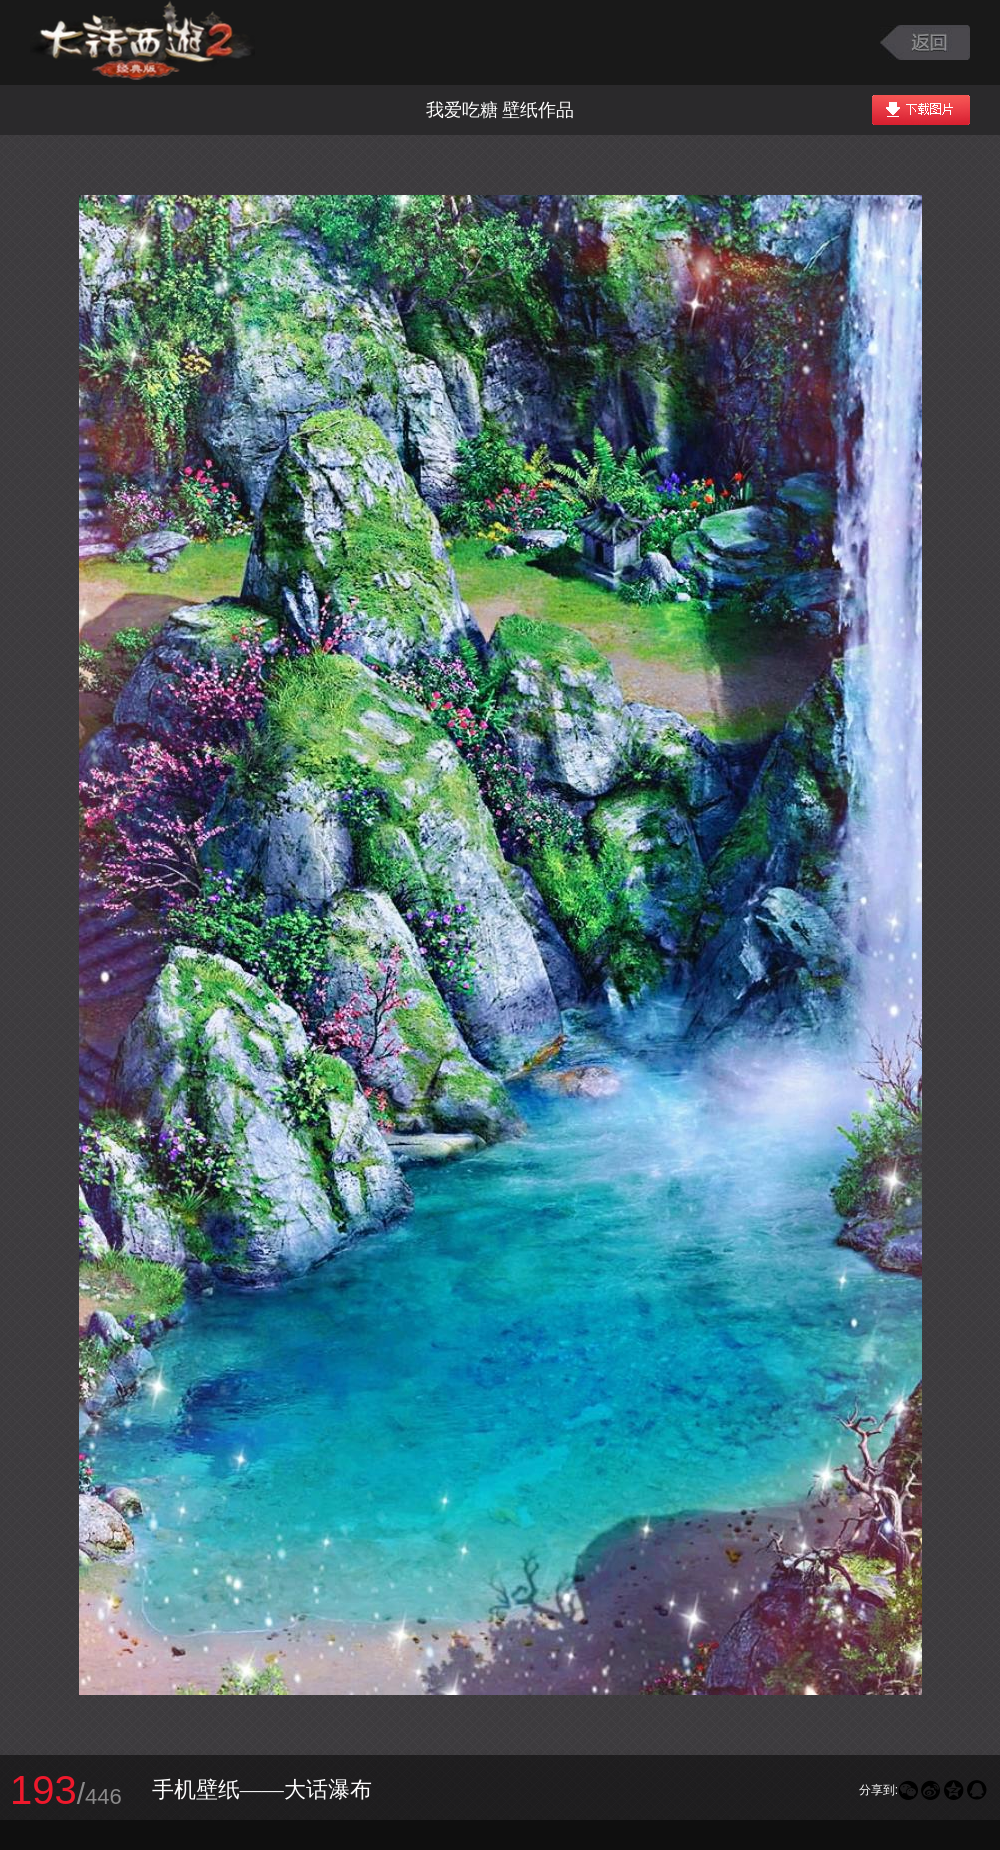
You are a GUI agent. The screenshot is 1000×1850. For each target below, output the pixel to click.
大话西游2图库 (142, 42)
